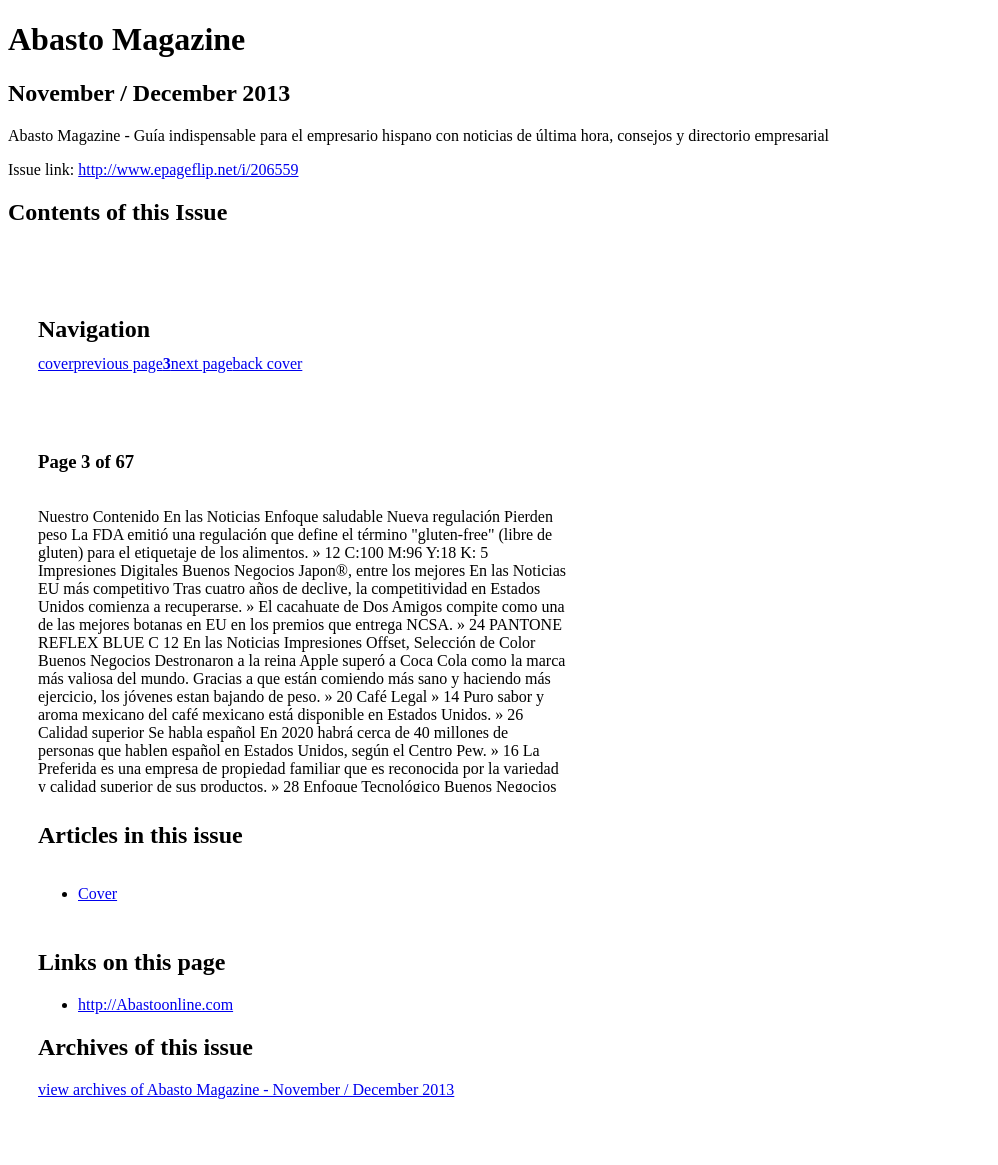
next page (202, 363)
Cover (97, 893)
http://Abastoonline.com (155, 1004)
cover (56, 363)
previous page (118, 363)
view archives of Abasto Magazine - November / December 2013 (246, 1089)
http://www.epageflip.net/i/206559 (188, 169)
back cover (268, 363)
